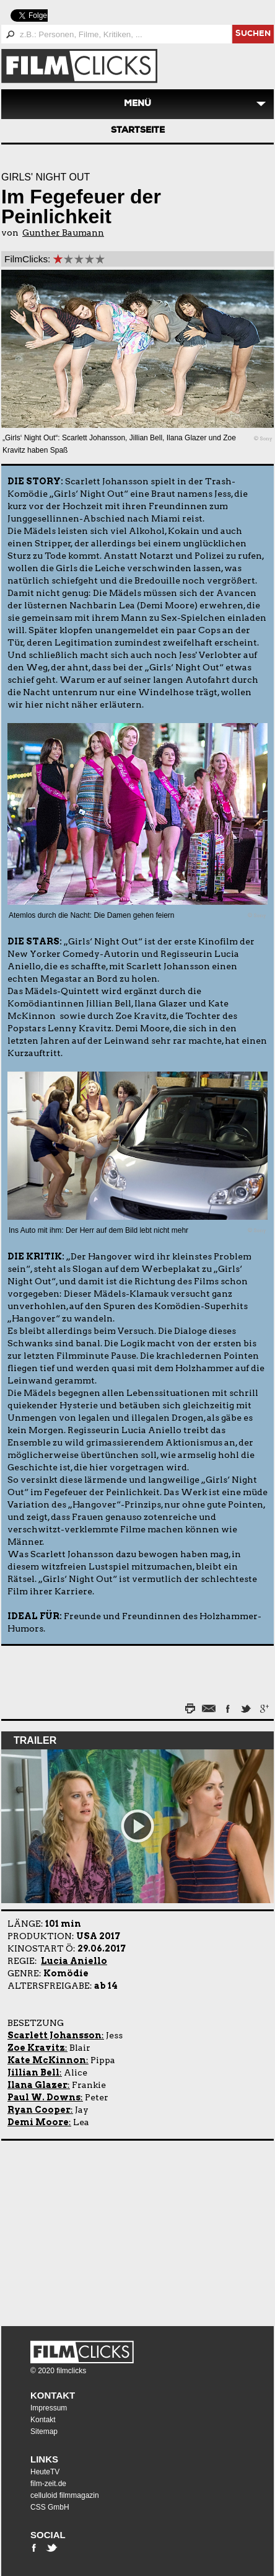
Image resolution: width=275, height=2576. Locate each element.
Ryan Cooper (39, 2110)
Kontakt (52, 2395)
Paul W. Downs (44, 2097)
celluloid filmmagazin (64, 2495)
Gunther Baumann (63, 233)
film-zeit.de (48, 2483)
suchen (253, 34)
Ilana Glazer (37, 2085)
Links (44, 2459)
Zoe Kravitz (36, 2048)
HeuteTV (44, 2471)
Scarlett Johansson (54, 2035)
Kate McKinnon (46, 2060)
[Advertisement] (78, 2230)
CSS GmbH (49, 2507)
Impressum (48, 2408)
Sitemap (44, 2431)
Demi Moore (38, 2122)
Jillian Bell (33, 2072)
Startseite (138, 131)
